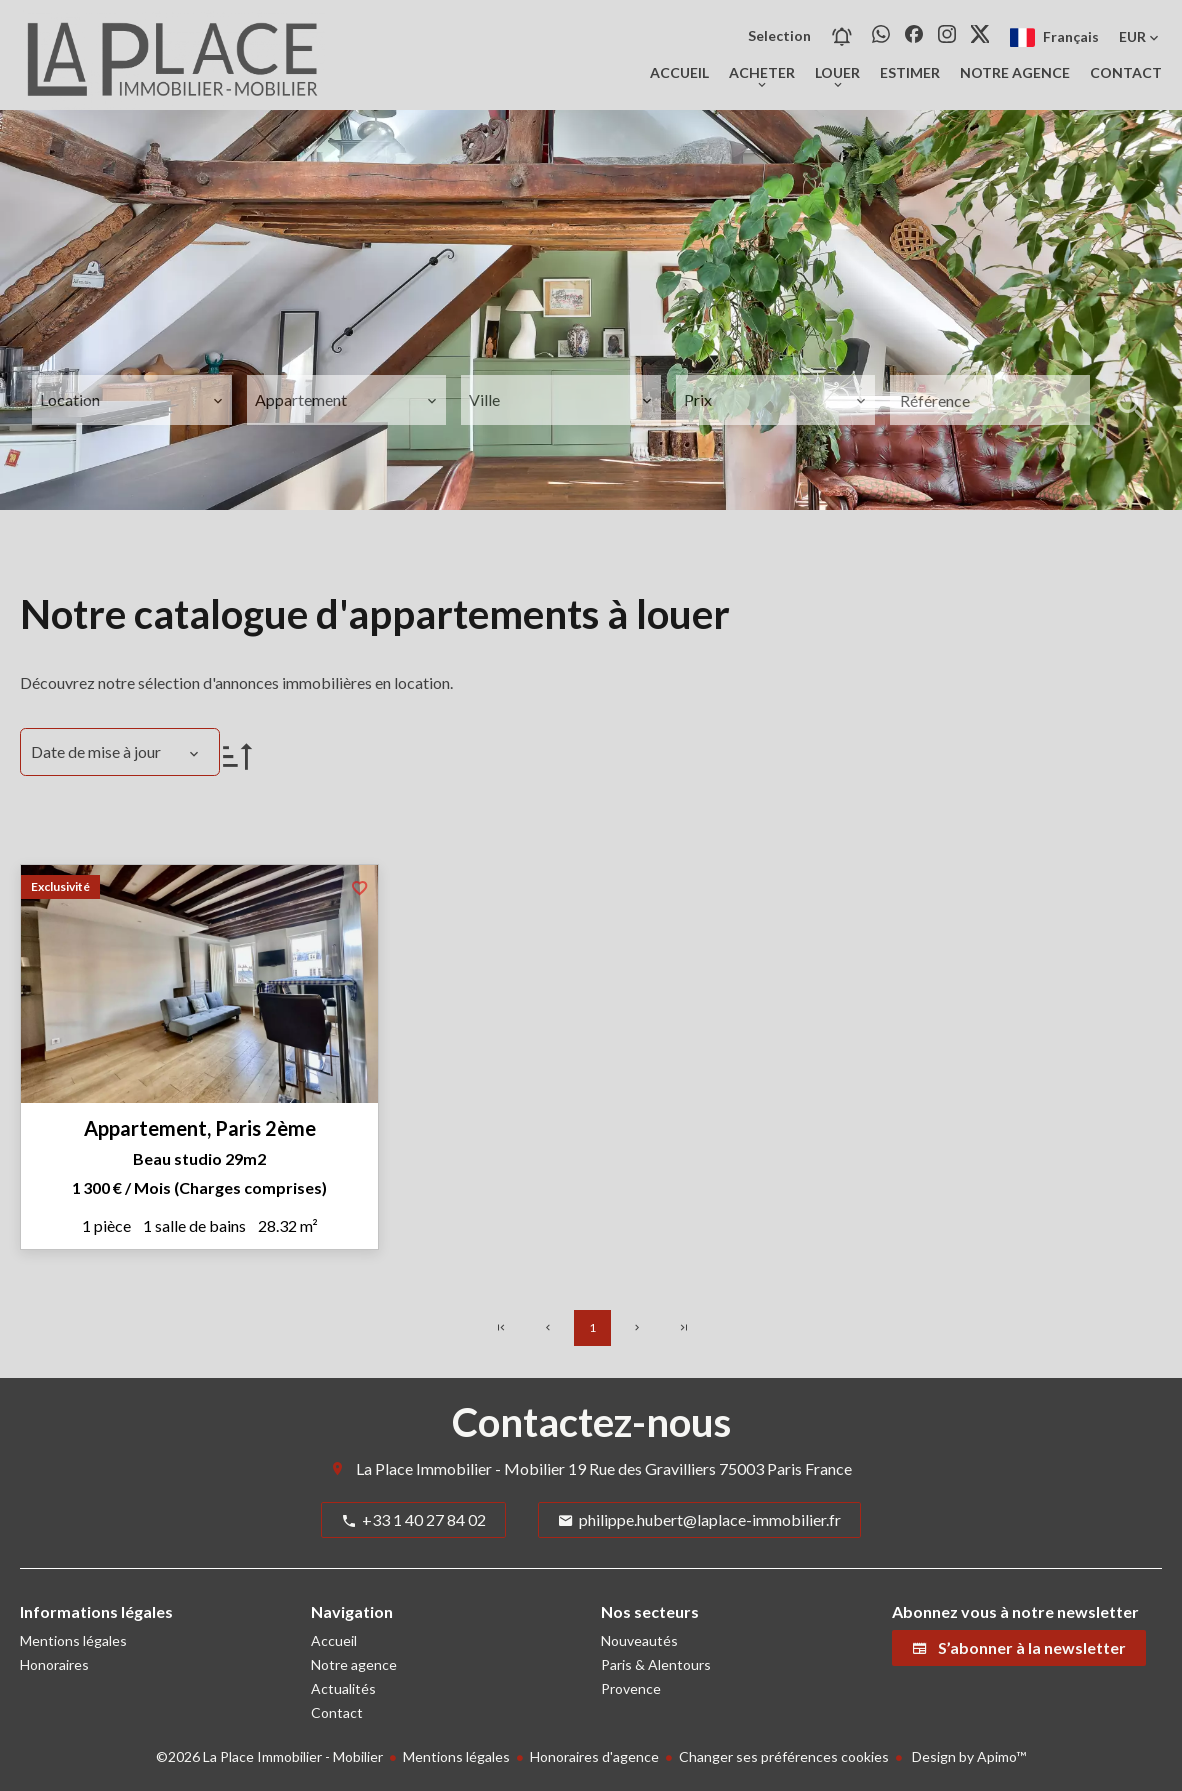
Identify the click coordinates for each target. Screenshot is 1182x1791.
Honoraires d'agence (594, 1756)
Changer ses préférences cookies (784, 1756)
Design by (967, 1756)
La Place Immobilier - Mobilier (460, 1468)
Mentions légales (456, 1756)
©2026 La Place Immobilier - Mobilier (269, 1756)
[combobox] (132, 400)
